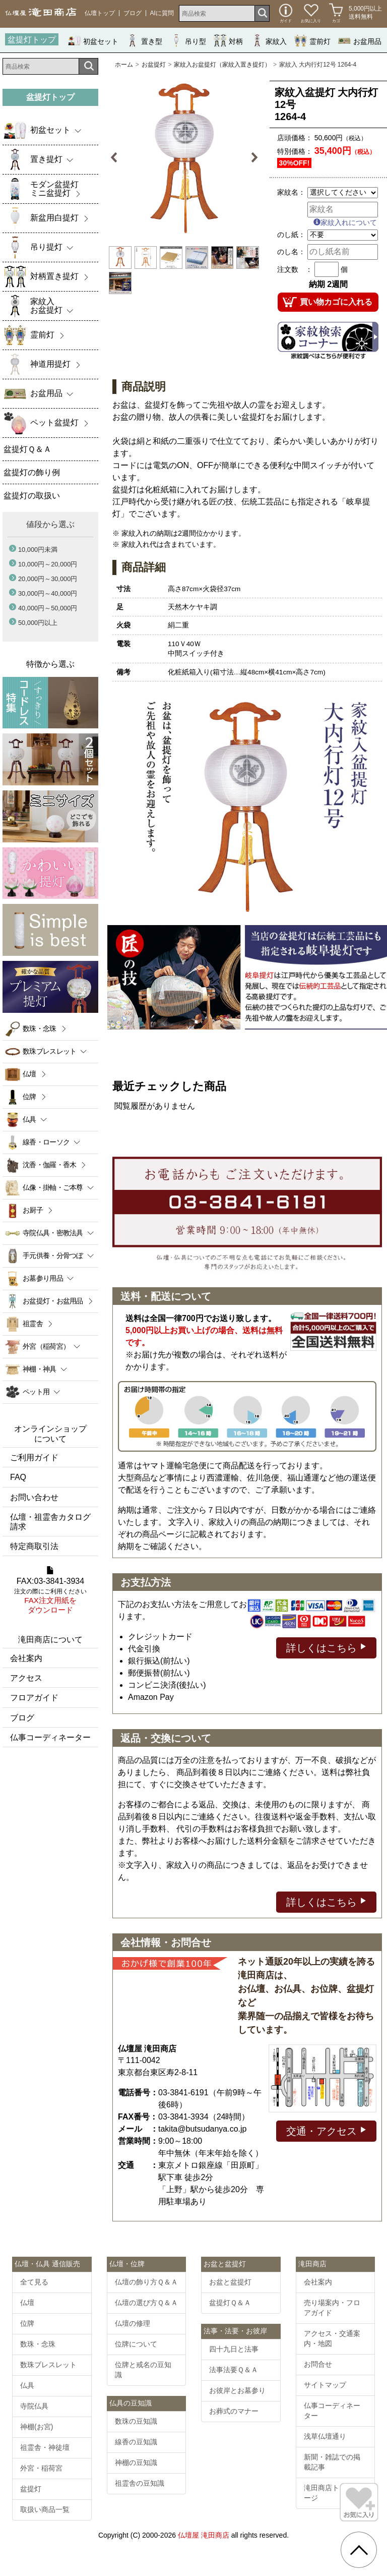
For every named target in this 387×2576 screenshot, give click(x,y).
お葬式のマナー (234, 2411)
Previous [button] (115, 158)
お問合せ (318, 2364)
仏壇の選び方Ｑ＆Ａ (146, 2303)
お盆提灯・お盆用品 (53, 1301)
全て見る (34, 2282)
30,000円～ (47, 593)
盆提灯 (30, 2489)
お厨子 (33, 1210)
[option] (184, 158)
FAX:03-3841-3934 (50, 1590)
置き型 (144, 40)
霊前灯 (312, 40)
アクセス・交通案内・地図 (332, 2338)
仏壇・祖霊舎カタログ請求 (50, 1522)
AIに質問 (162, 13)
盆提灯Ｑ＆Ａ (230, 2303)
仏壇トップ (100, 13)
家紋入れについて (345, 222)
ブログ (132, 13)
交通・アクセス (326, 2130)
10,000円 (37, 549)
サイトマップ (325, 2385)
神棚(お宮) (36, 2427)
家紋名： (291, 192)
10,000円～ (47, 564)
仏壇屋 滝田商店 (203, 2535)
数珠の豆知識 (136, 2421)
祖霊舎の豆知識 (139, 2483)
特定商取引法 (34, 1546)
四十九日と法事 (234, 2349)
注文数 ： (294, 269)
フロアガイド (34, 1697)
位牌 (29, 1097)
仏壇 (29, 1074)
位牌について (136, 2344)
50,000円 (37, 622)
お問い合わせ (34, 1497)
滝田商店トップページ (332, 2493)
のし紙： (291, 235)
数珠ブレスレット (48, 2365)
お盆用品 (359, 40)
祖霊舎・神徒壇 (45, 2447)
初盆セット (93, 40)
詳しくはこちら (326, 1647)
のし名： (291, 252)
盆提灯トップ (32, 39)
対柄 (228, 40)
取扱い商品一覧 (45, 2509)
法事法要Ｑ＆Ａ (233, 2370)
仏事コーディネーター (50, 1737)
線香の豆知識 (136, 2442)
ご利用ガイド (34, 1457)
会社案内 (26, 1658)
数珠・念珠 (39, 1028)
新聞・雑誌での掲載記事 (332, 2462)
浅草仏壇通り (325, 2436)
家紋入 (268, 40)
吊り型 (188, 40)
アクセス (26, 1678)
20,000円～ (47, 579)
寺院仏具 (34, 2406)
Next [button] (254, 158)
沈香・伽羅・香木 (49, 1165)
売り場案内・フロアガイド (332, 2308)
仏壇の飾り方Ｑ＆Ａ (146, 2282)
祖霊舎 (33, 1324)
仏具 (27, 2385)
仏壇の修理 (132, 2323)
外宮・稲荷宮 (41, 2468)
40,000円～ (47, 608)
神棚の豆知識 (136, 2462)
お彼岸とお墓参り (237, 2390)
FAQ (18, 1477)
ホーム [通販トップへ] (124, 64)
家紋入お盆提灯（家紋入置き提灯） (222, 64)
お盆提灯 (154, 64)
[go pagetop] (359, 2550)
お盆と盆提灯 (230, 2282)
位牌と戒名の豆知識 (143, 2370)
